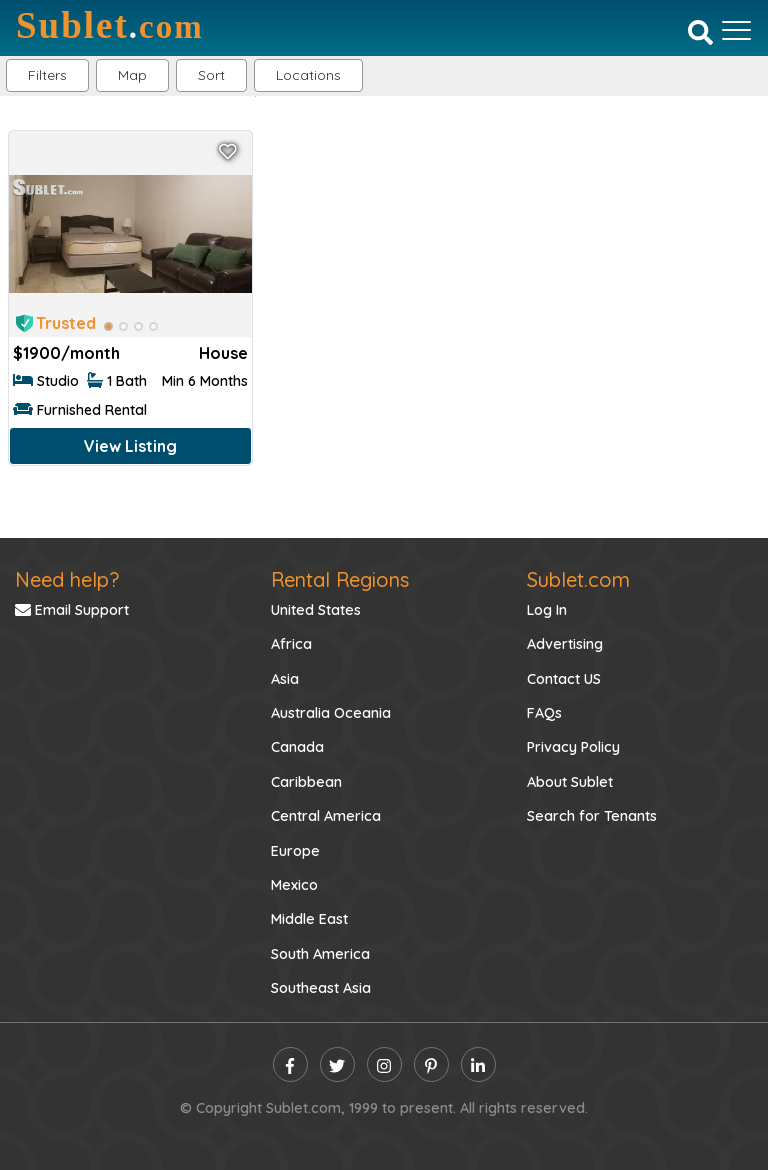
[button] (308, 75)
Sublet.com (578, 579)
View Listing (130, 446)
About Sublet (570, 782)
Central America (326, 816)
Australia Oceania (331, 713)
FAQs (544, 713)
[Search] (700, 32)
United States (316, 610)
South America (320, 954)
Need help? (67, 579)
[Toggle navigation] (736, 30)
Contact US (564, 679)
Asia (285, 679)
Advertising (565, 644)
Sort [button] (211, 75)
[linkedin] (478, 1064)
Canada (297, 747)
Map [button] (132, 75)
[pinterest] (431, 1064)
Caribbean (306, 782)
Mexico (294, 885)
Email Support (72, 610)
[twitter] (337, 1064)
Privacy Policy (573, 747)
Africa (291, 644)
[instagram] (384, 1064)
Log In (547, 610)
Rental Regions (340, 579)
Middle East (309, 919)
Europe (295, 851)
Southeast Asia (321, 988)
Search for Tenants (592, 816)
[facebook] (290, 1064)
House (223, 353)
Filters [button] (47, 75)
